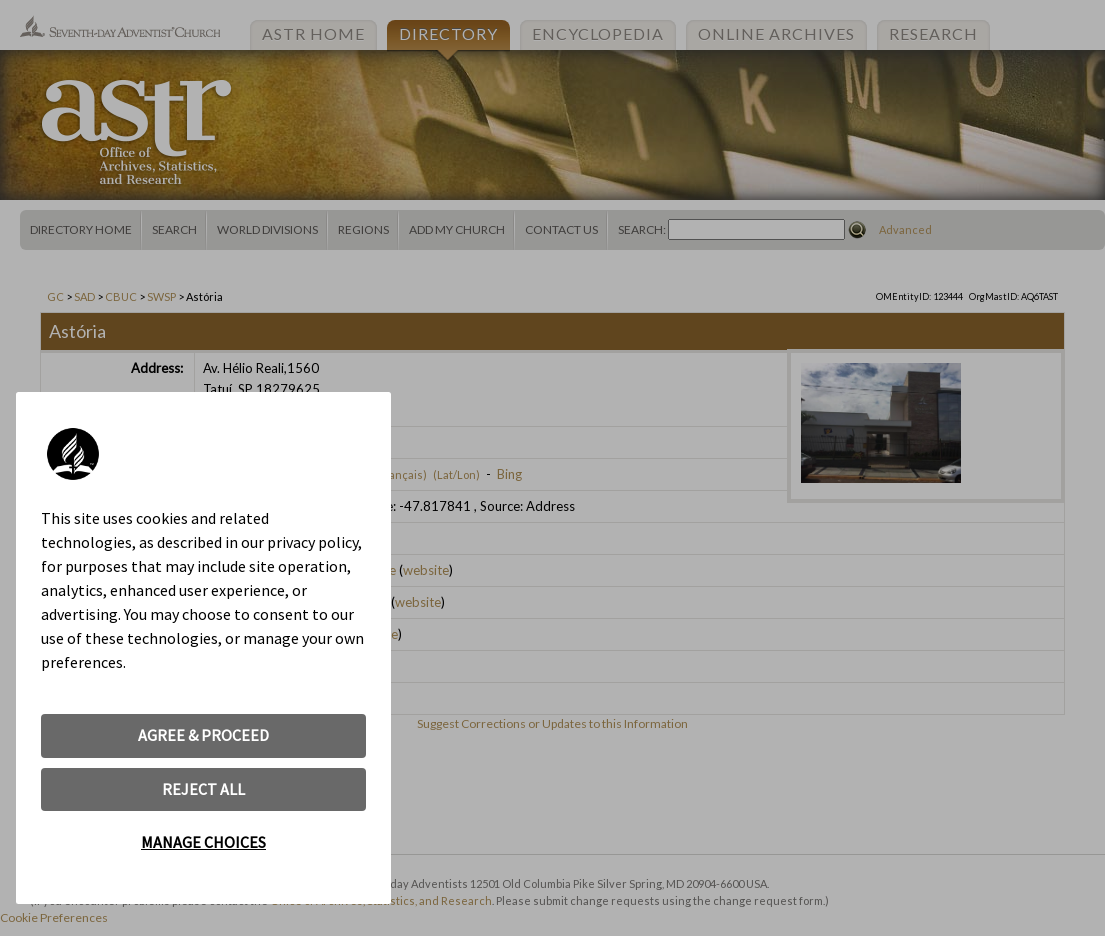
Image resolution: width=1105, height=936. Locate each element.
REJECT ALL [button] (203, 789)
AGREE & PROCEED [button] (203, 735)
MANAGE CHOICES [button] (203, 842)
